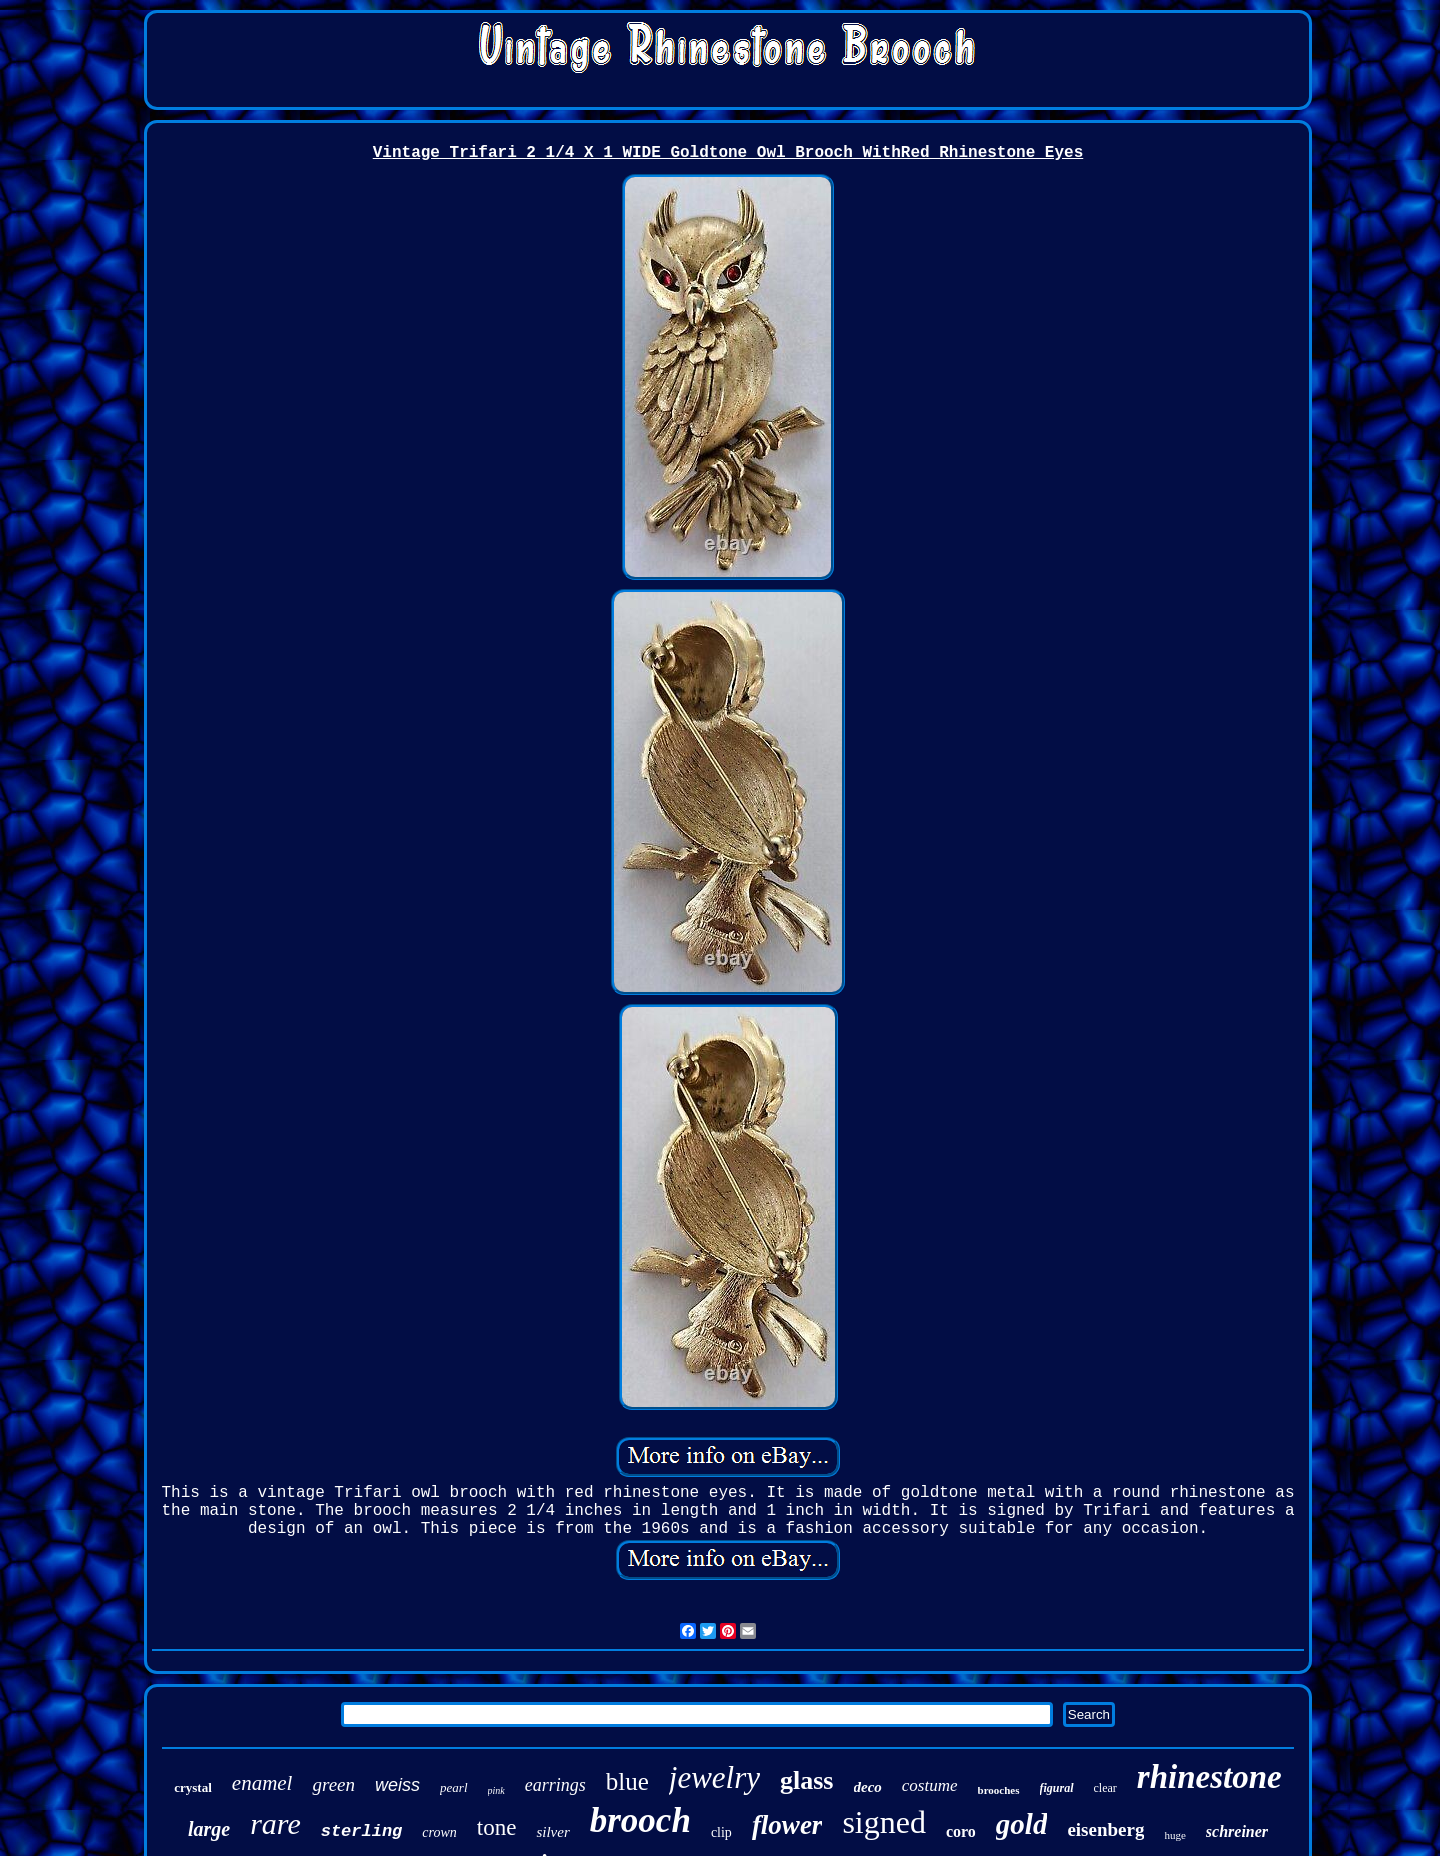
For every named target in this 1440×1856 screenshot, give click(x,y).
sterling (362, 1831)
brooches (999, 1790)
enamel (262, 1783)
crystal (193, 1787)
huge (1174, 1835)
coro (961, 1831)
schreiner (1237, 1831)
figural (1057, 1788)
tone (497, 1827)
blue (627, 1781)
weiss (397, 1785)
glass (806, 1780)
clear (1105, 1788)
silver (552, 1832)
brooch (640, 1820)
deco (868, 1787)
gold (1022, 1824)
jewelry (714, 1777)
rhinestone (1209, 1777)
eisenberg (1105, 1829)
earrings (555, 1785)
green (333, 1784)
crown (439, 1832)
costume (930, 1785)
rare (275, 1823)
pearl (453, 1787)
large (209, 1829)
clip (721, 1832)
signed (884, 1822)
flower (787, 1825)
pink (496, 1790)
